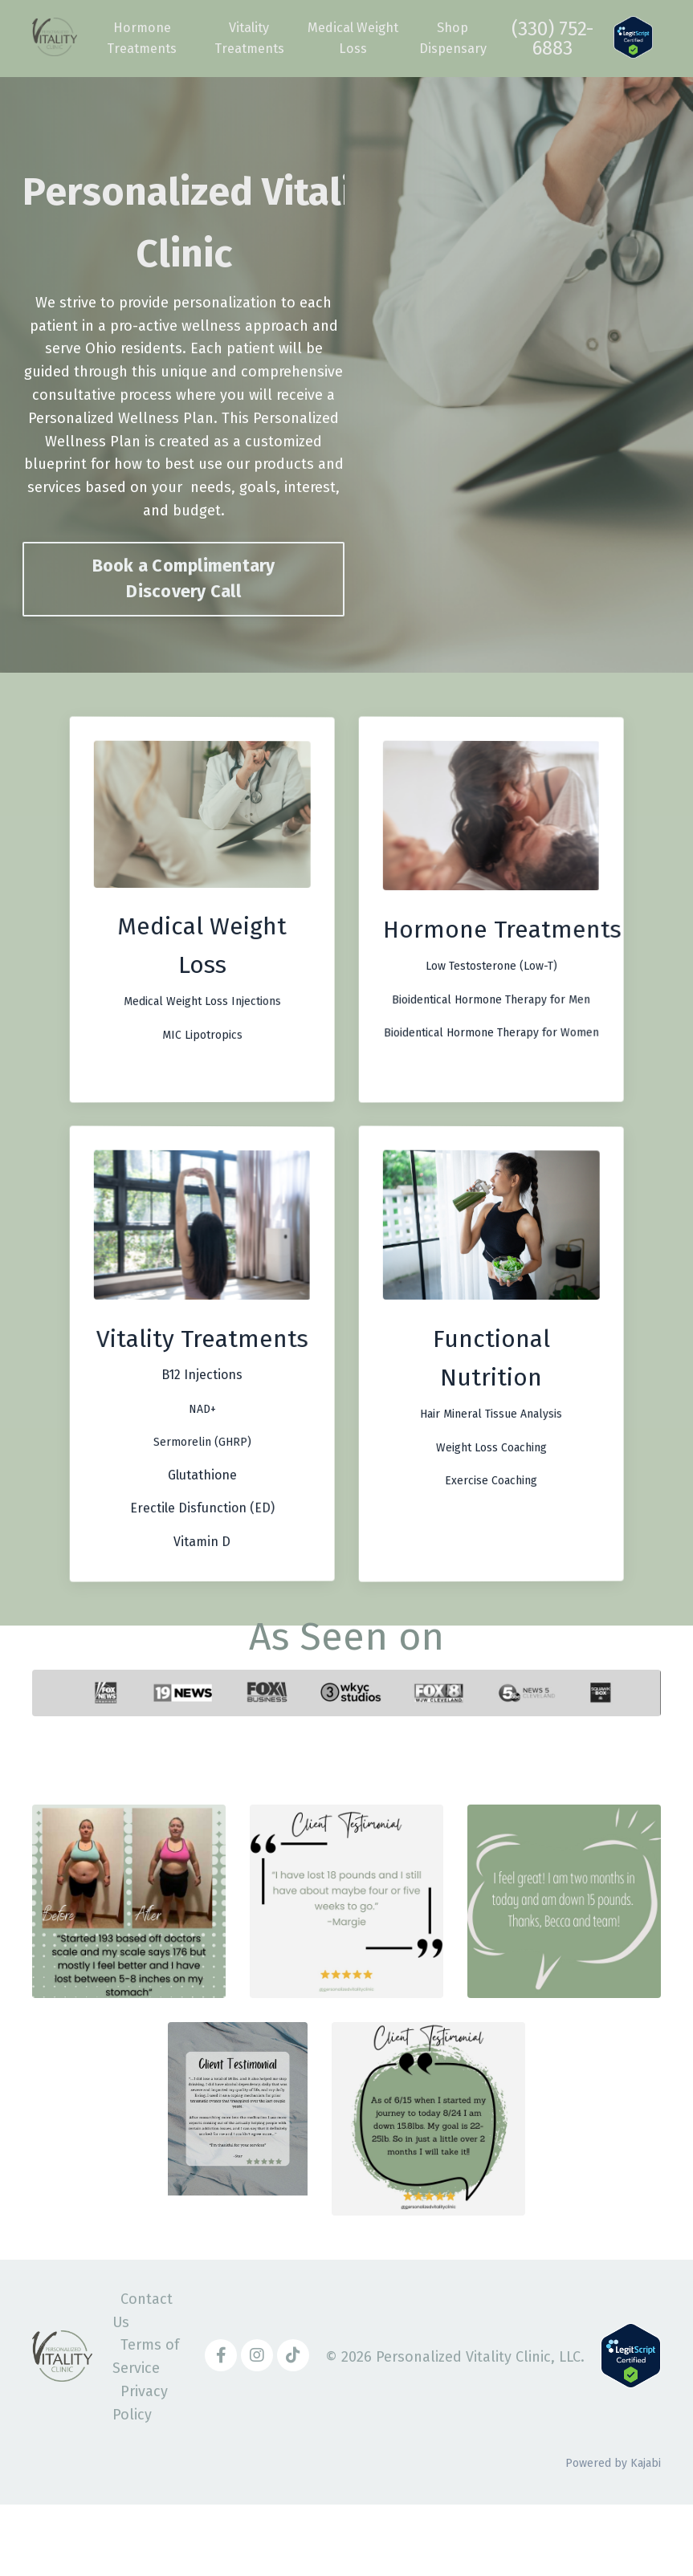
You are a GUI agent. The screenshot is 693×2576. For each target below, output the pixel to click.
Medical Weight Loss (357, 38)
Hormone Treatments (140, 38)
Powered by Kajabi (613, 2534)
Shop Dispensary (460, 38)
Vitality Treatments (250, 38)
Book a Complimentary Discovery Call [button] (183, 578)
